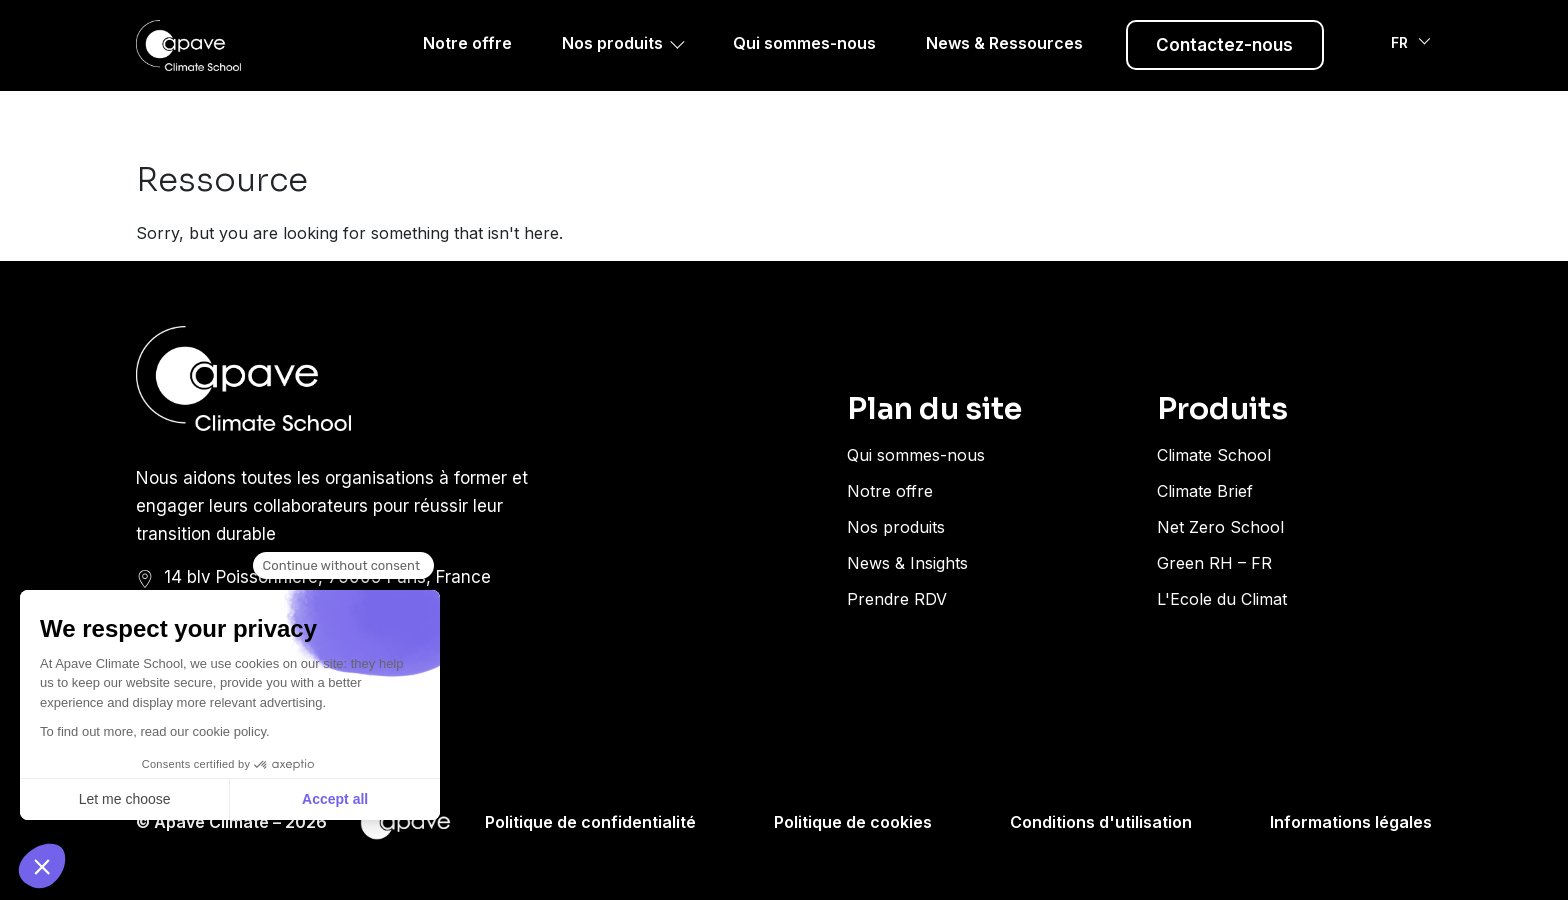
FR (1401, 69)
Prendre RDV (897, 599)
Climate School (1214, 455)
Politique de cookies (853, 822)
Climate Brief (1205, 491)
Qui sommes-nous (804, 68)
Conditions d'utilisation (1101, 822)
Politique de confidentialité (590, 822)
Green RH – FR (1214, 563)
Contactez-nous (1224, 70)
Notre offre (467, 68)
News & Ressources (1004, 68)
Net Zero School (1220, 527)
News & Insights (907, 563)
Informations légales (1351, 822)
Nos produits (612, 68)
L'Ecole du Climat (1222, 599)
